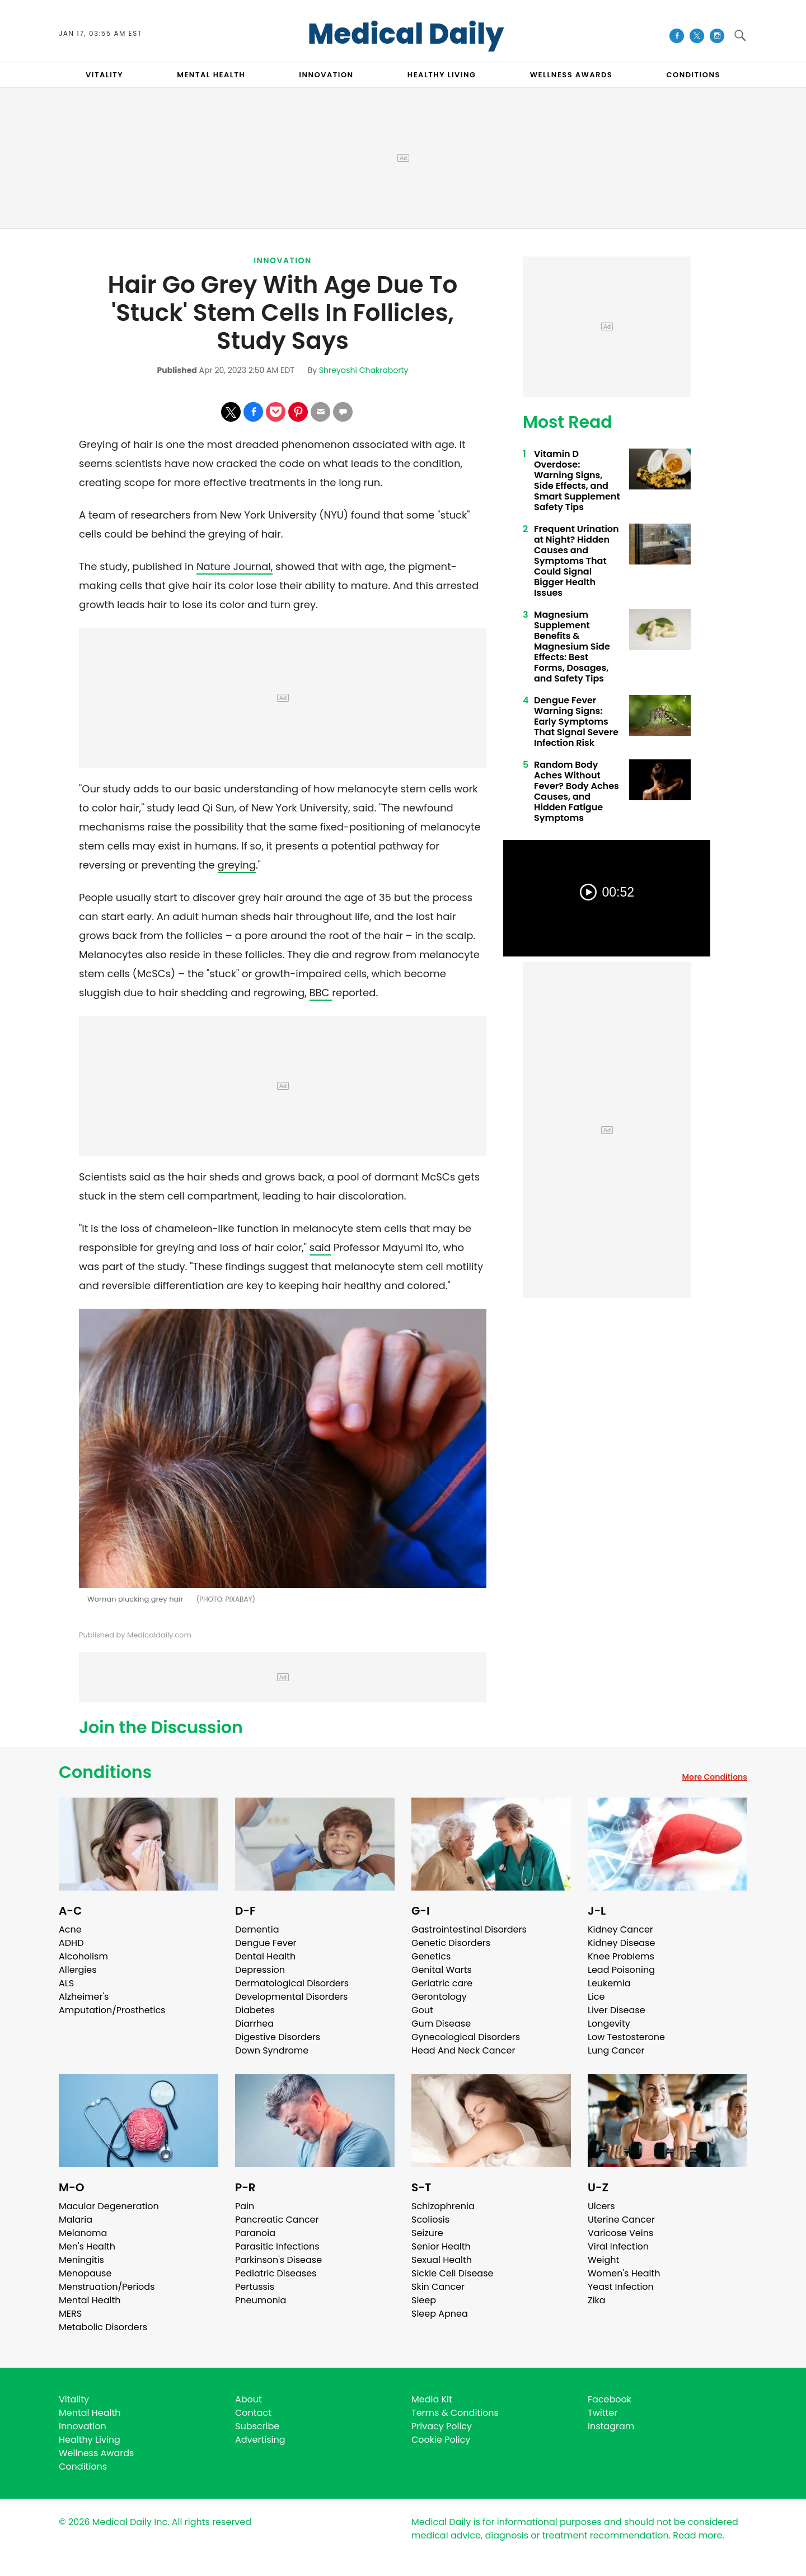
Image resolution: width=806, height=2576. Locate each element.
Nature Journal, (234, 566)
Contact (253, 2412)
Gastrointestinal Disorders (469, 1929)
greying (237, 865)
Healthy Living (89, 2439)
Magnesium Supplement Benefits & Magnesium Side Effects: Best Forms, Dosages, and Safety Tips (572, 646)
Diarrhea (254, 2023)
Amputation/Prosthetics (112, 2010)
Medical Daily (406, 34)
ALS (66, 1983)
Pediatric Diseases (275, 2273)
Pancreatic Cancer (277, 2219)
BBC (321, 993)
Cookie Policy (440, 2439)
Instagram (611, 2426)
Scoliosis (430, 2219)
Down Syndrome (271, 2050)
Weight (603, 2259)
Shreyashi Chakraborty (364, 370)
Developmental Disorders (291, 1996)
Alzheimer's (84, 1996)
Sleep (423, 2300)
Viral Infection (618, 2246)
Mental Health (90, 2300)
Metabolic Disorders (103, 2327)
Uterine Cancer (621, 2219)
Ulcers (601, 2206)
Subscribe (257, 2426)
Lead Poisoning (621, 1969)
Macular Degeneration (109, 2206)
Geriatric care (441, 1983)
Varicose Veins (620, 2233)
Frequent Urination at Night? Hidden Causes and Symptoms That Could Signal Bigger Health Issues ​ (576, 560)
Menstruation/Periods (107, 2286)
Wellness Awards (571, 74)
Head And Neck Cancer (463, 2050)
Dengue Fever (266, 1942)
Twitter (602, 2412)
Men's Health (87, 2246)
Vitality (74, 2399)
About (248, 2399)
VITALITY (104, 74)
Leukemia (609, 1983)
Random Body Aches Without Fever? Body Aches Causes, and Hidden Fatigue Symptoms (576, 791)
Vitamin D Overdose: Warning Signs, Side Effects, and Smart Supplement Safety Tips (577, 480)
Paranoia (255, 2233)
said (320, 1247)
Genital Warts (441, 1969)
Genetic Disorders (450, 1942)
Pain (244, 2206)
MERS (70, 2313)
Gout (422, 2010)
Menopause (85, 2273)
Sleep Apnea (439, 2313)
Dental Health (265, 1956)
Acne (70, 1929)
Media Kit (431, 2399)
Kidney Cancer (620, 1929)
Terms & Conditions (455, 2412)
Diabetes (255, 2010)
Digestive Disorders (277, 2037)
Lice (596, 1996)
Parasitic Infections (277, 2246)
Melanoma (83, 2233)
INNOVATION (326, 74)
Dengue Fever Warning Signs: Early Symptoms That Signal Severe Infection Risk (576, 721)
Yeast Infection (621, 2286)
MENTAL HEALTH (211, 74)
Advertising (260, 2439)
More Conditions (714, 1777)
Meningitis (81, 2259)
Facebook (609, 2399)
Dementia (257, 1929)
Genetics (431, 1956)
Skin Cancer (438, 2286)
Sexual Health (441, 2259)
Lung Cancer (616, 2050)
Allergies (78, 1969)
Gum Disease (441, 2023)
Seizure (427, 2233)
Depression (260, 1969)
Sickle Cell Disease (452, 2273)
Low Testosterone (626, 2037)
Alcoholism (83, 1956)
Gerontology (439, 1996)
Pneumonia (260, 2300)
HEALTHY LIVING (441, 74)
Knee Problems (621, 1956)
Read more (697, 2535)
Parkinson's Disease (278, 2259)
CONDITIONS (693, 74)
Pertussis (254, 2286)
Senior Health (441, 2246)
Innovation (283, 260)
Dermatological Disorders (292, 1983)
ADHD (71, 1942)
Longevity (609, 2023)
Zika (597, 2300)
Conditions (105, 1772)
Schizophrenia (443, 2206)
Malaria (75, 2219)
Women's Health (624, 2273)
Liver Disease (616, 2010)
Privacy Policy (441, 2426)
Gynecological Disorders (465, 2037)
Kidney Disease (621, 1942)
